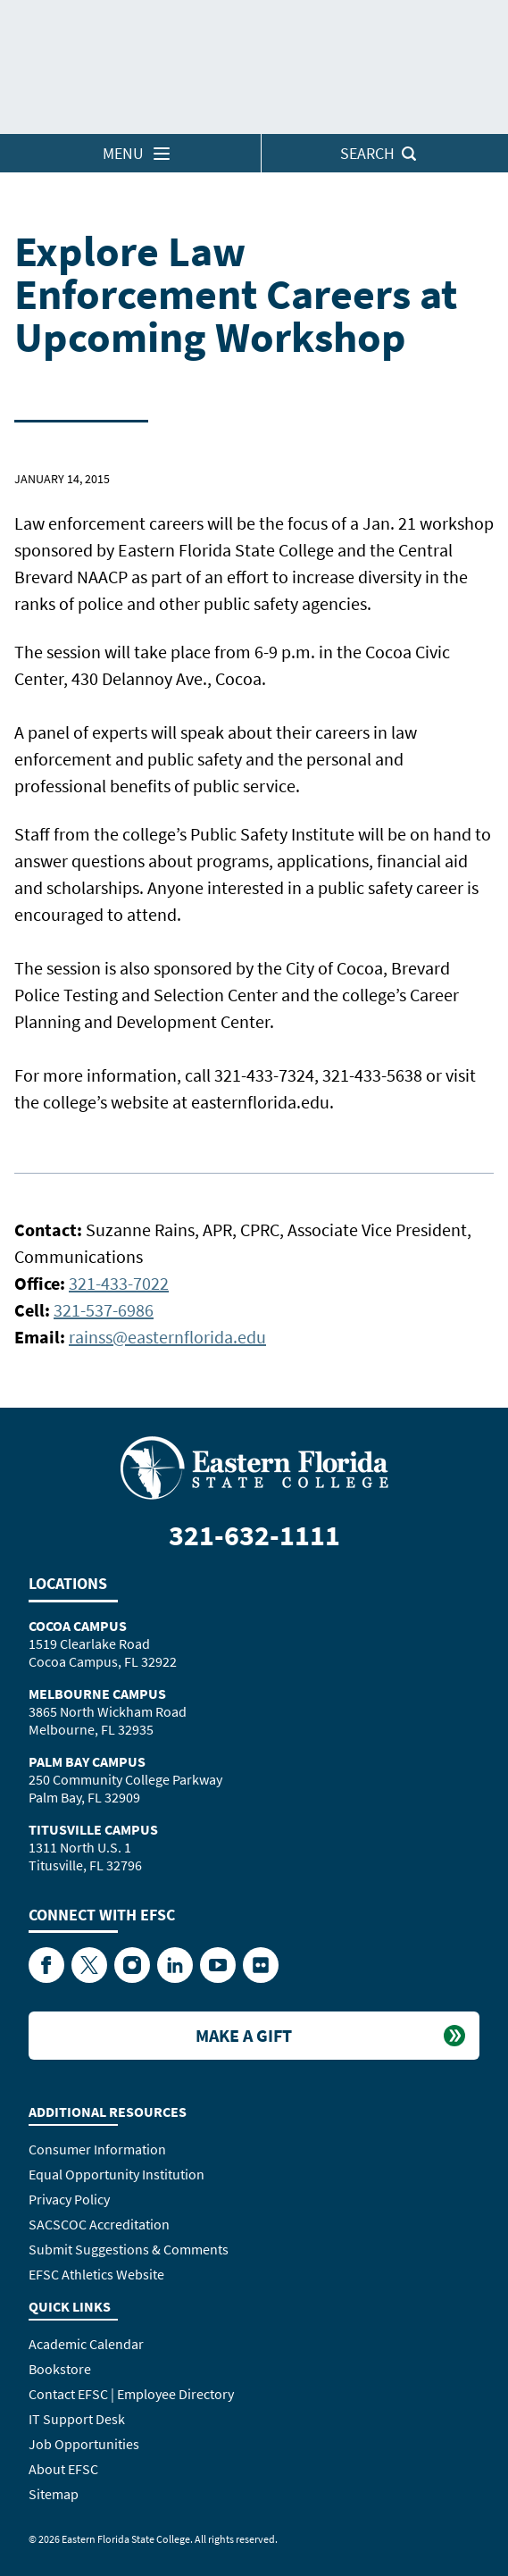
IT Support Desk (77, 2419)
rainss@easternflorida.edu (167, 1337)
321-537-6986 (104, 1310)
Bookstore (60, 2369)
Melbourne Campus (97, 1693)
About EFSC (63, 2469)
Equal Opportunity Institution (116, 2174)
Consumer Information (97, 2149)
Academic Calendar (86, 2344)
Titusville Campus (93, 1829)
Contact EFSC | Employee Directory (131, 2394)
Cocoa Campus (78, 1626)
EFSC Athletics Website (96, 2274)
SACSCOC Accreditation (99, 2224)
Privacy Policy (69, 2199)
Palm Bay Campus (87, 1761)
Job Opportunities (84, 2444)
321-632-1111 (254, 1535)
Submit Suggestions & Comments (129, 2249)
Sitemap (54, 2494)
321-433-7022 (119, 1283)
